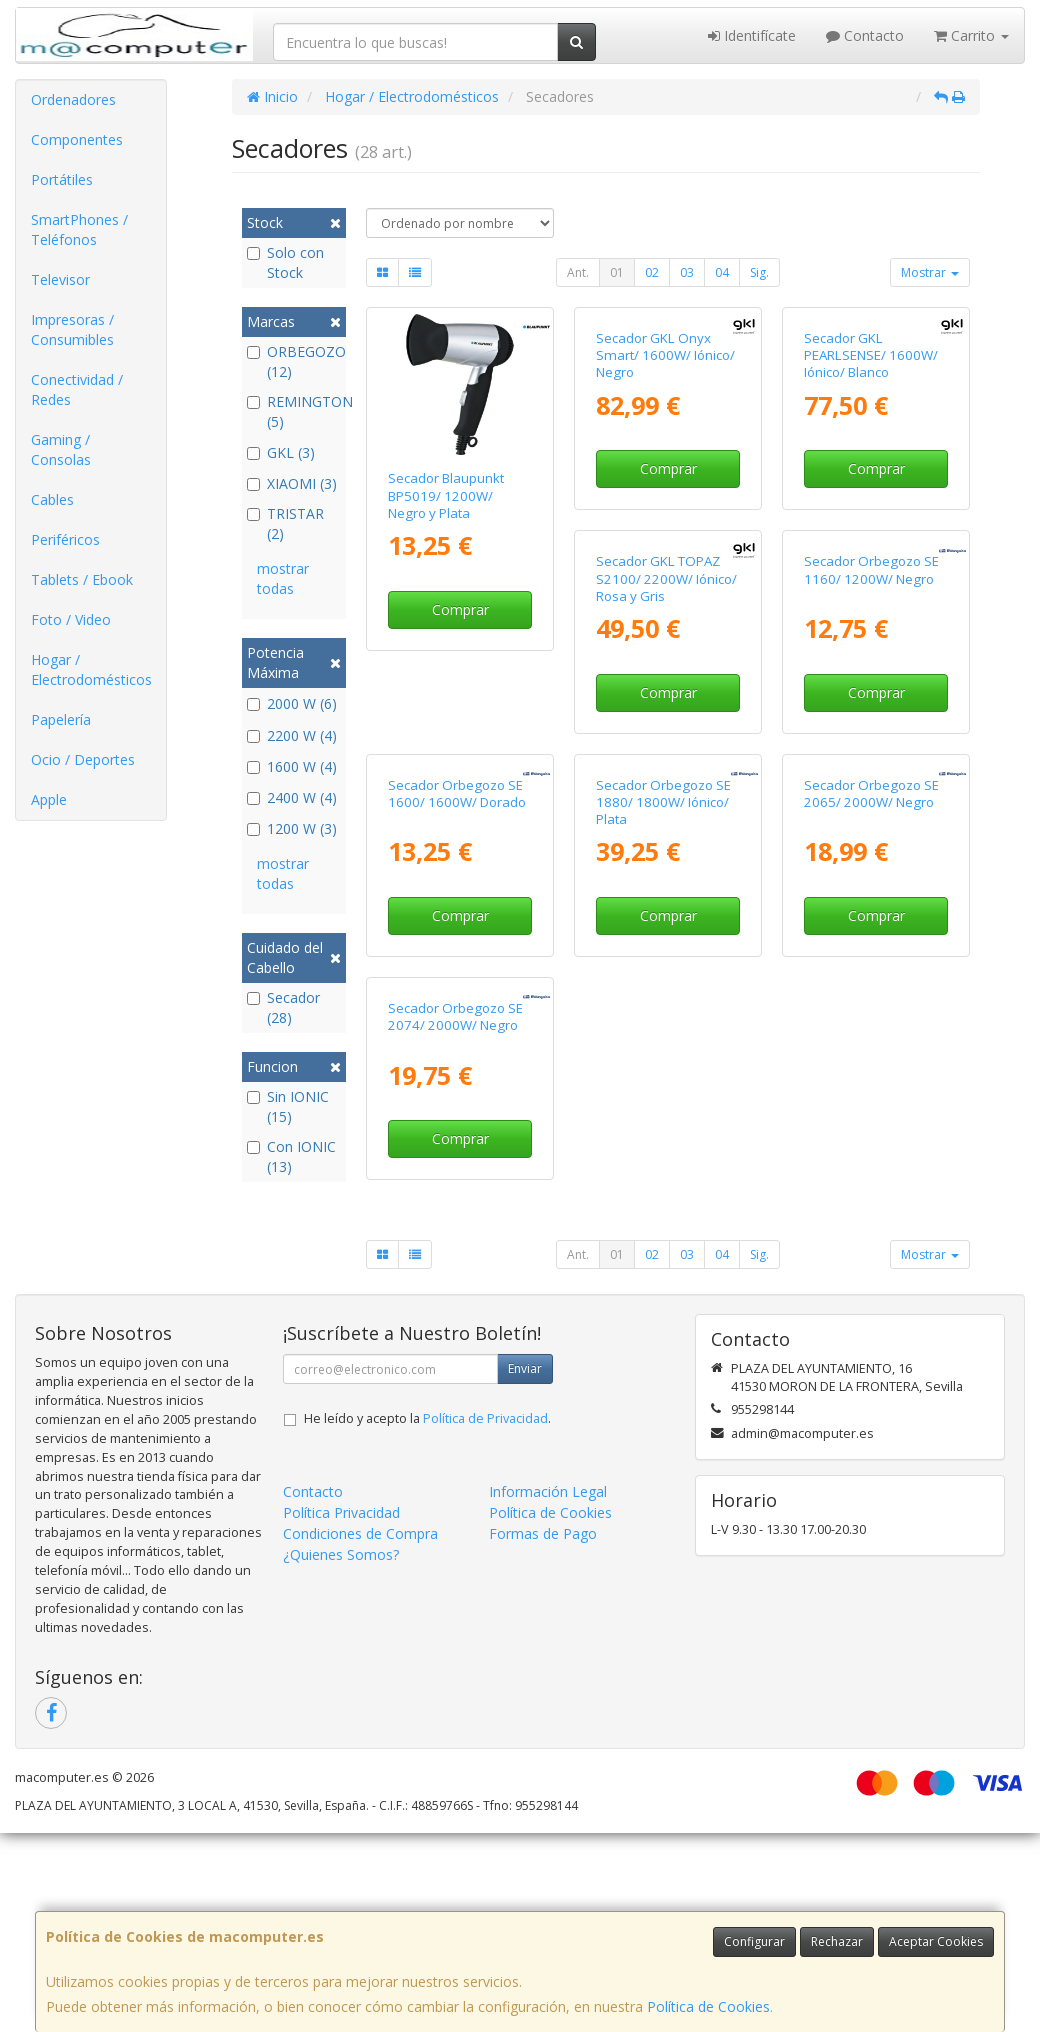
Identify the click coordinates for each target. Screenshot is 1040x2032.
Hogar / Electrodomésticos (91, 669)
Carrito (971, 35)
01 (617, 272)
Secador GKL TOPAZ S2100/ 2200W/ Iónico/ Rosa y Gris (458, 859)
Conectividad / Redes (77, 389)
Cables (52, 499)
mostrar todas (283, 578)
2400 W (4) (292, 797)
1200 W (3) (292, 828)
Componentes (77, 139)
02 (652, 272)
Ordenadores (73, 99)
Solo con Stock (285, 262)
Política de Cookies (708, 2006)
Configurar (754, 1941)
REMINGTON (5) (294, 411)
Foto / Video (71, 619)
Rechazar (837, 1941)
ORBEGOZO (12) (294, 361)
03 (687, 272)
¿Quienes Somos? (341, 1753)
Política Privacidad (341, 1711)
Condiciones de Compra (360, 1732)
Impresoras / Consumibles (72, 329)
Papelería (61, 719)
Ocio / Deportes (83, 759)
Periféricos (65, 539)
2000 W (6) (292, 703)
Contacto (865, 35)
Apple (49, 799)
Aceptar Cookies (936, 1941)
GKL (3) (281, 452)
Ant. (578, 272)
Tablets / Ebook (82, 579)
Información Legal (548, 1690)
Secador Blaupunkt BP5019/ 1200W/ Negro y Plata (446, 495)
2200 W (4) (292, 735)
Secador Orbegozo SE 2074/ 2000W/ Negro (871, 1214)
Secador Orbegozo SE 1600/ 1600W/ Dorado (873, 850)
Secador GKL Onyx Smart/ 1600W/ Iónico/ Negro (665, 495)
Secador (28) (283, 1007)
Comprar (460, 609)
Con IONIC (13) (291, 1156)
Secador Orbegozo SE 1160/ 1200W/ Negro (663, 850)
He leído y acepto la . (427, 1617)
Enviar (525, 1567)
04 (722, 272)
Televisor (60, 279)
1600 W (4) (292, 766)
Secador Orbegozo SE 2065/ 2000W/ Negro (663, 1214)
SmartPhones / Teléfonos (79, 229)
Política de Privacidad (485, 1617)
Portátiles (62, 179)
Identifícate (752, 35)
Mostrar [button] (930, 272)
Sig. (759, 272)
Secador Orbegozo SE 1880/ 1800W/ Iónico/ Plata (455, 1223)
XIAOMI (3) (292, 483)
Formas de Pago (543, 1732)
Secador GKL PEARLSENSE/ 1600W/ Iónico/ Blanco (871, 495)
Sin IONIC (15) (288, 1106)
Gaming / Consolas (61, 449)
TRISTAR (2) (285, 523)
